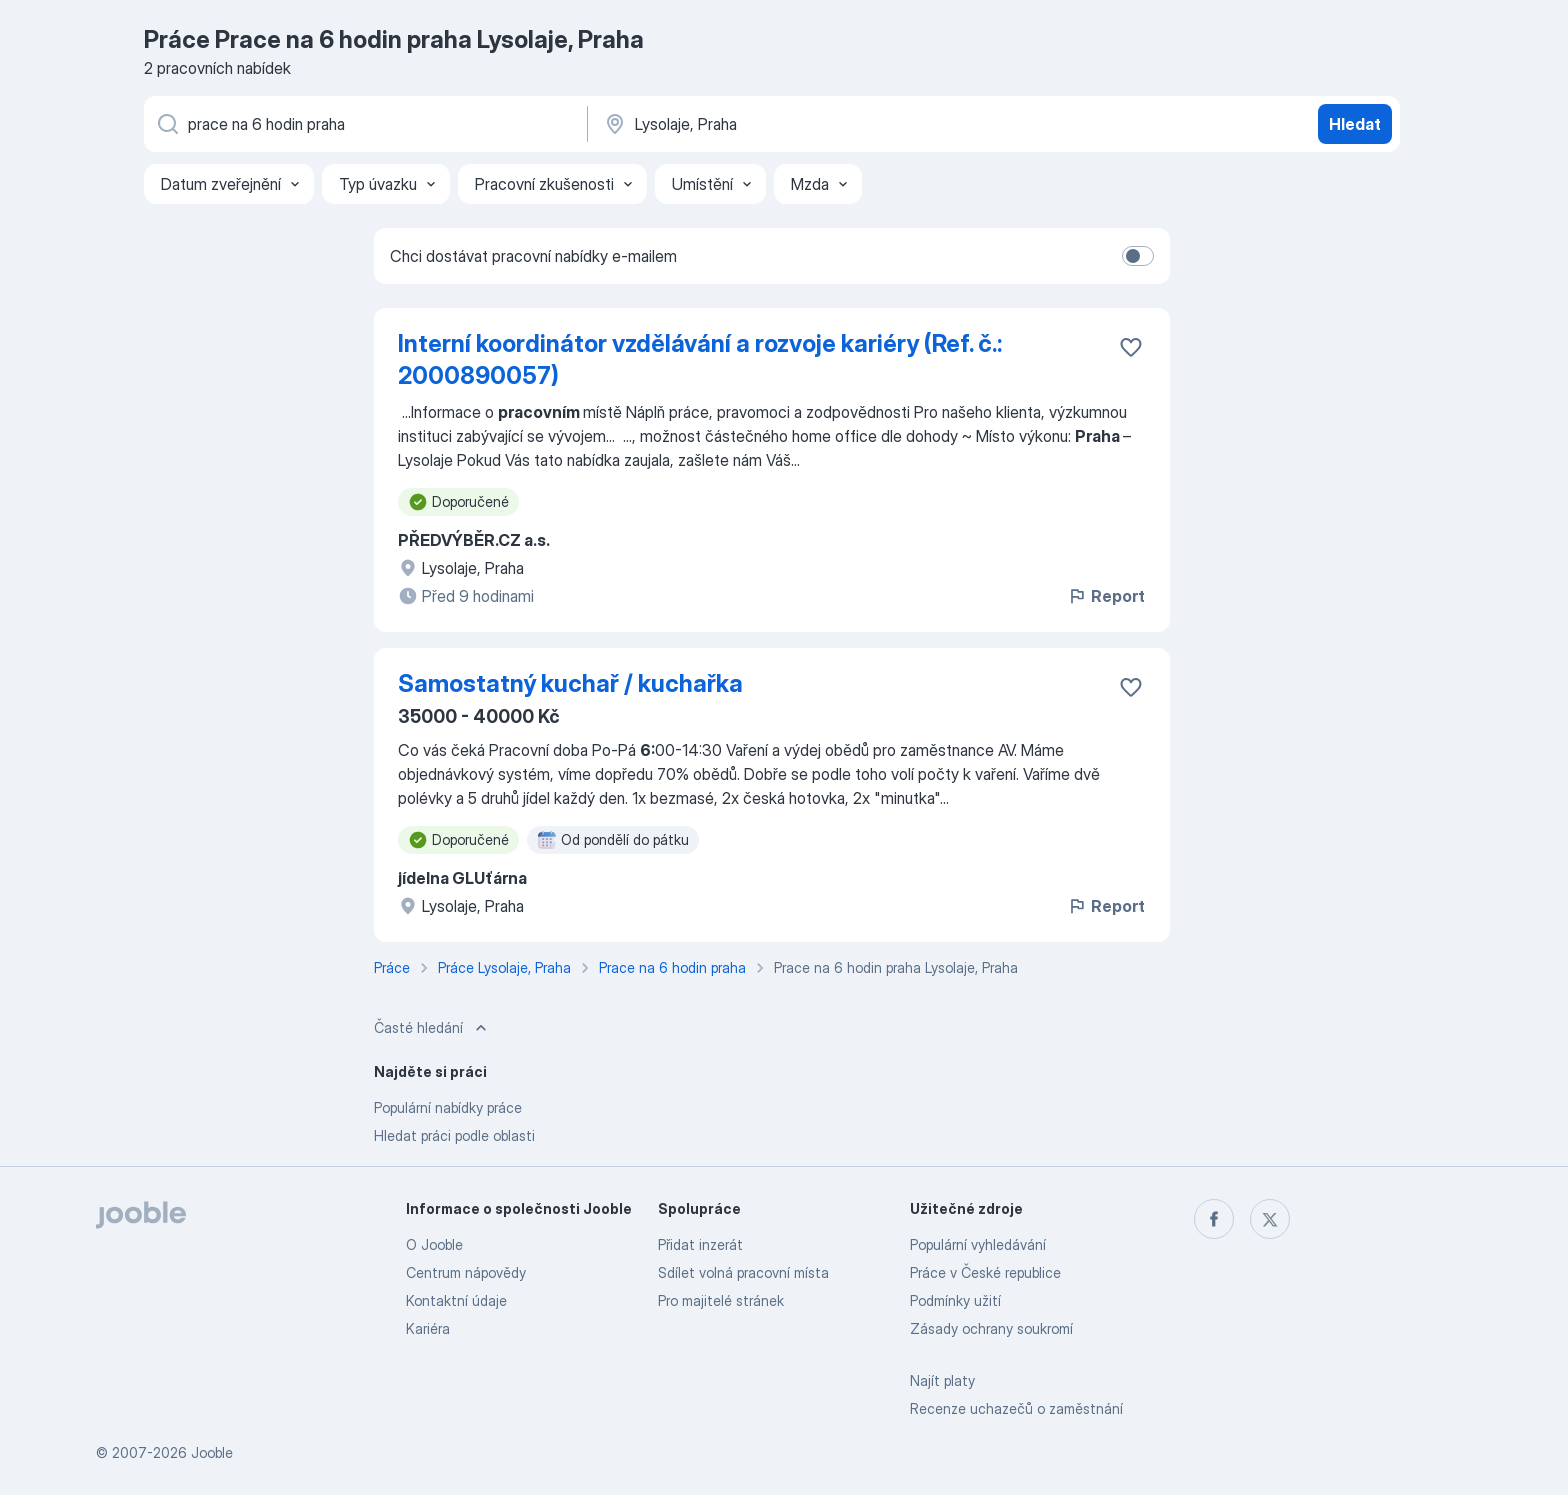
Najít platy (942, 1380)
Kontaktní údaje (456, 1300)
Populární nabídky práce (448, 1107)
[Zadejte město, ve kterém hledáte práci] (811, 124)
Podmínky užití (955, 1300)
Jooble (212, 1452)
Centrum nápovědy (466, 1272)
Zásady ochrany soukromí (991, 1328)
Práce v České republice (985, 1272)
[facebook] (1214, 1219)
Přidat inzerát (700, 1244)
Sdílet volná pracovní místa (743, 1272)
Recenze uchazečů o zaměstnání (1016, 1408)
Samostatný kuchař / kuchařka (570, 683)
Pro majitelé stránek (721, 1300)
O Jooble (434, 1244)
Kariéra (428, 1328)
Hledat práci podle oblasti (454, 1135)
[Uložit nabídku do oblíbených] (1131, 347)
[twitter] (1270, 1219)
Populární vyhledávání (978, 1244)
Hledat (1355, 124)
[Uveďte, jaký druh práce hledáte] (364, 124)
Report (1106, 596)
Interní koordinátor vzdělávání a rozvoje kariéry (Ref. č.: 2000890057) (700, 359)
